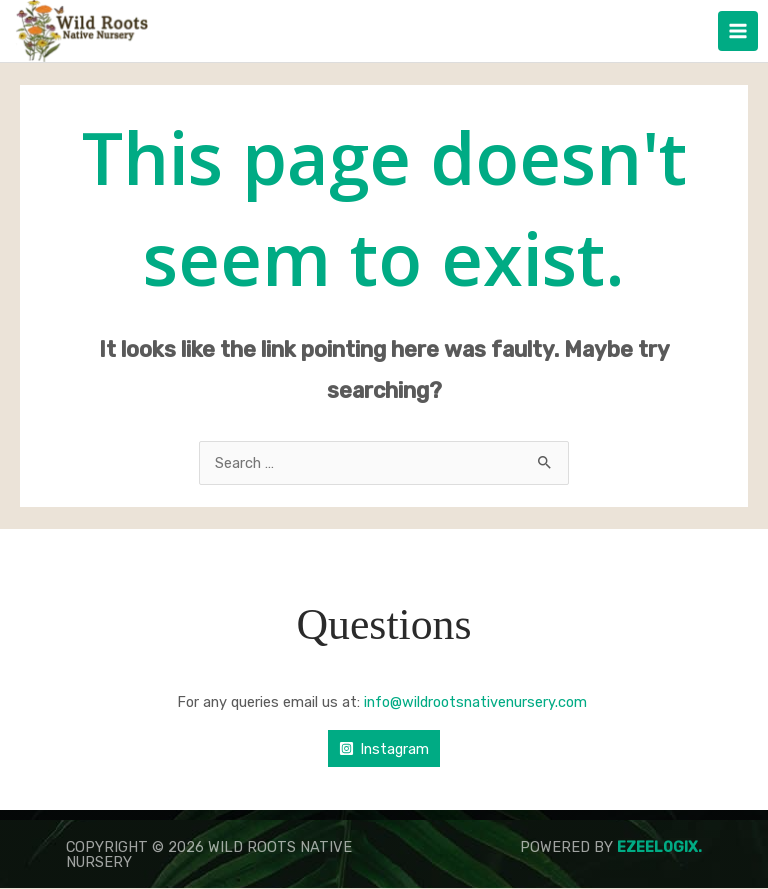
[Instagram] (384, 749)
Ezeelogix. (659, 848)
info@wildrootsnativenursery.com (477, 702)
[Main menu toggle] (738, 31)
